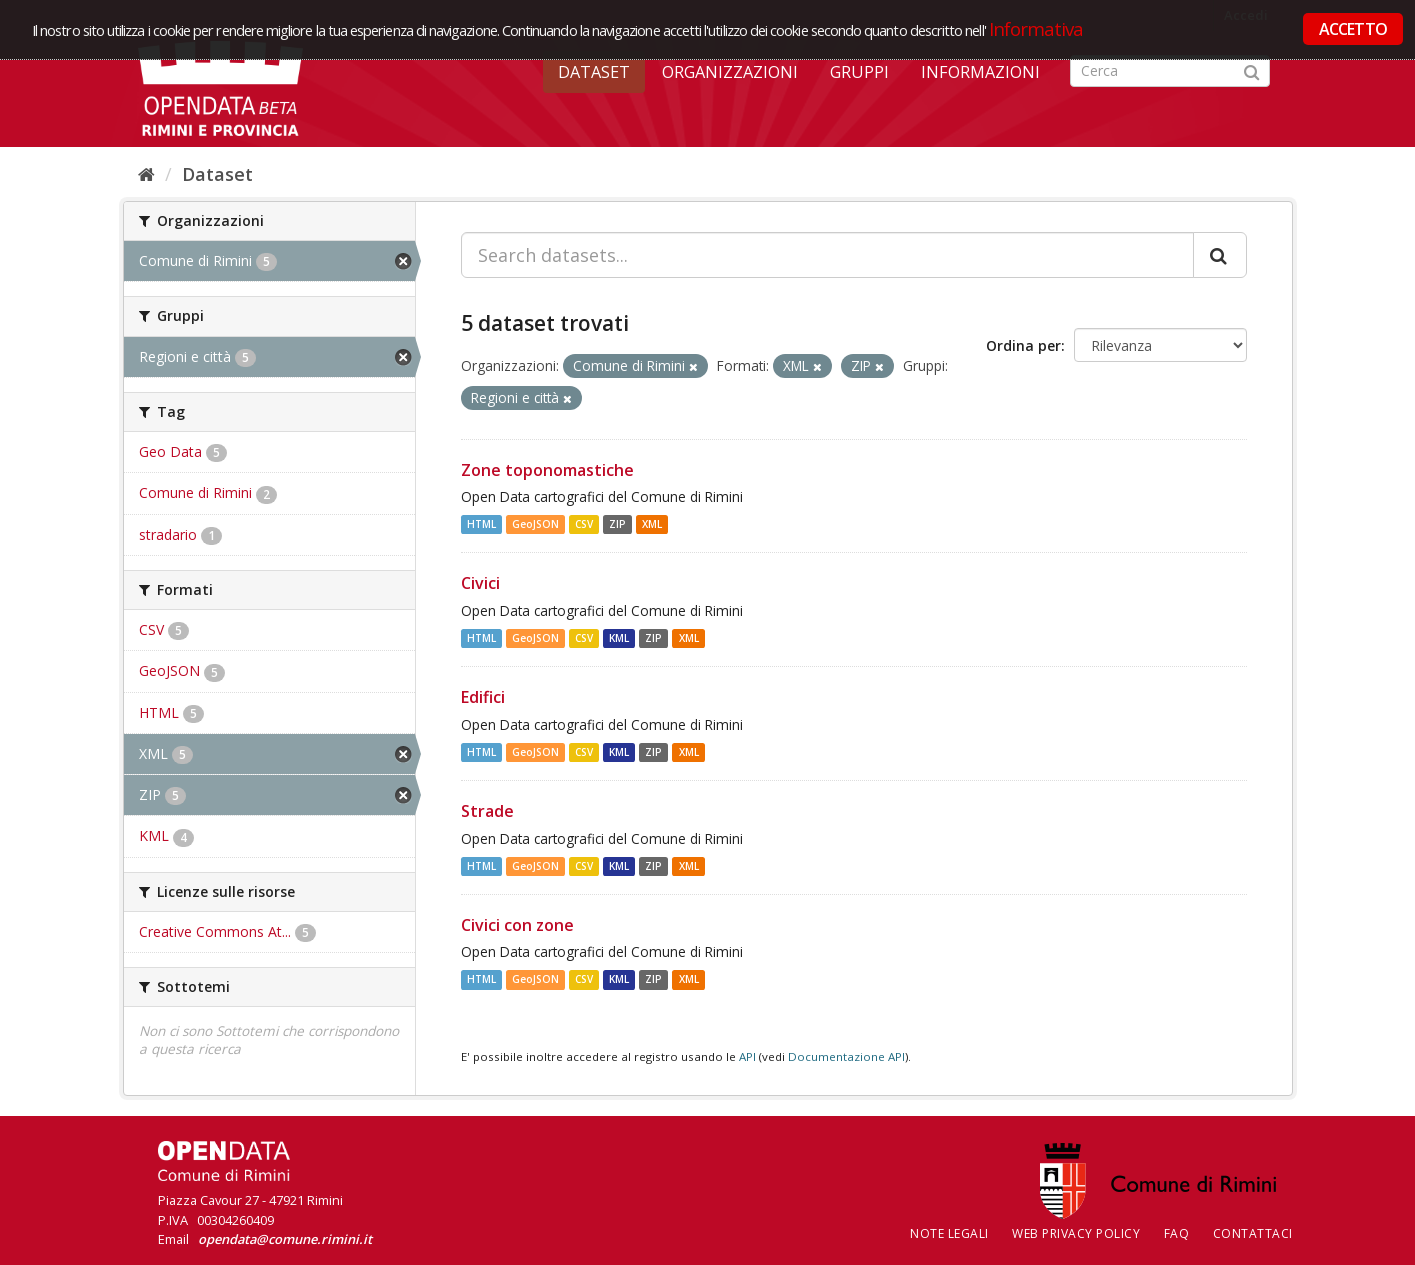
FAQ (1177, 1233)
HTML (481, 524)
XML (652, 524)
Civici (480, 583)
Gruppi (859, 72)
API (747, 1056)
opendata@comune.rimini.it (285, 1239)
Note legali (949, 1233)
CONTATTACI (1253, 1233)
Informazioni (980, 72)
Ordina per (1023, 345)
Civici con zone (517, 925)
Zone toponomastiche (547, 470)
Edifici (483, 697)
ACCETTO (1353, 29)
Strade (487, 811)
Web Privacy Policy (1076, 1233)
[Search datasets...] (827, 255)
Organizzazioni (730, 72)
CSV (584, 524)
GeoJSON (535, 524)
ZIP (617, 524)
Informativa (1036, 28)
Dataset (594, 72)
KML (619, 638)
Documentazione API (846, 1056)
